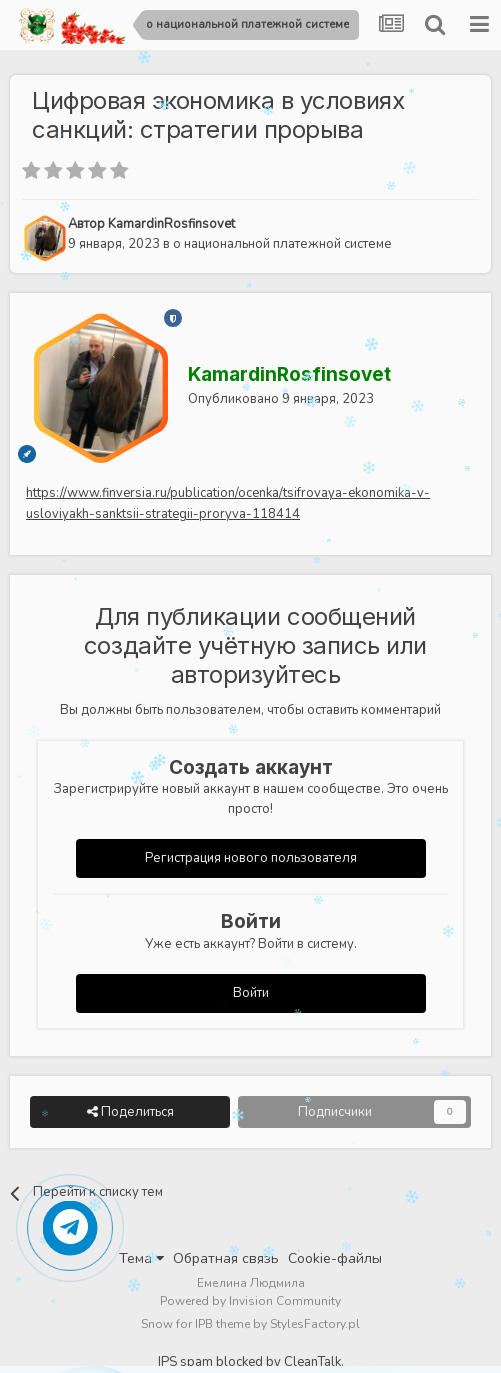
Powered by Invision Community (250, 1301)
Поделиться (130, 1112)
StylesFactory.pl (315, 1324)
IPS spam (185, 1362)
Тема (141, 1258)
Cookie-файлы (335, 1258)
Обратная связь (226, 1258)
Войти (251, 993)
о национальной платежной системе (282, 244)
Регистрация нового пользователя (251, 858)
